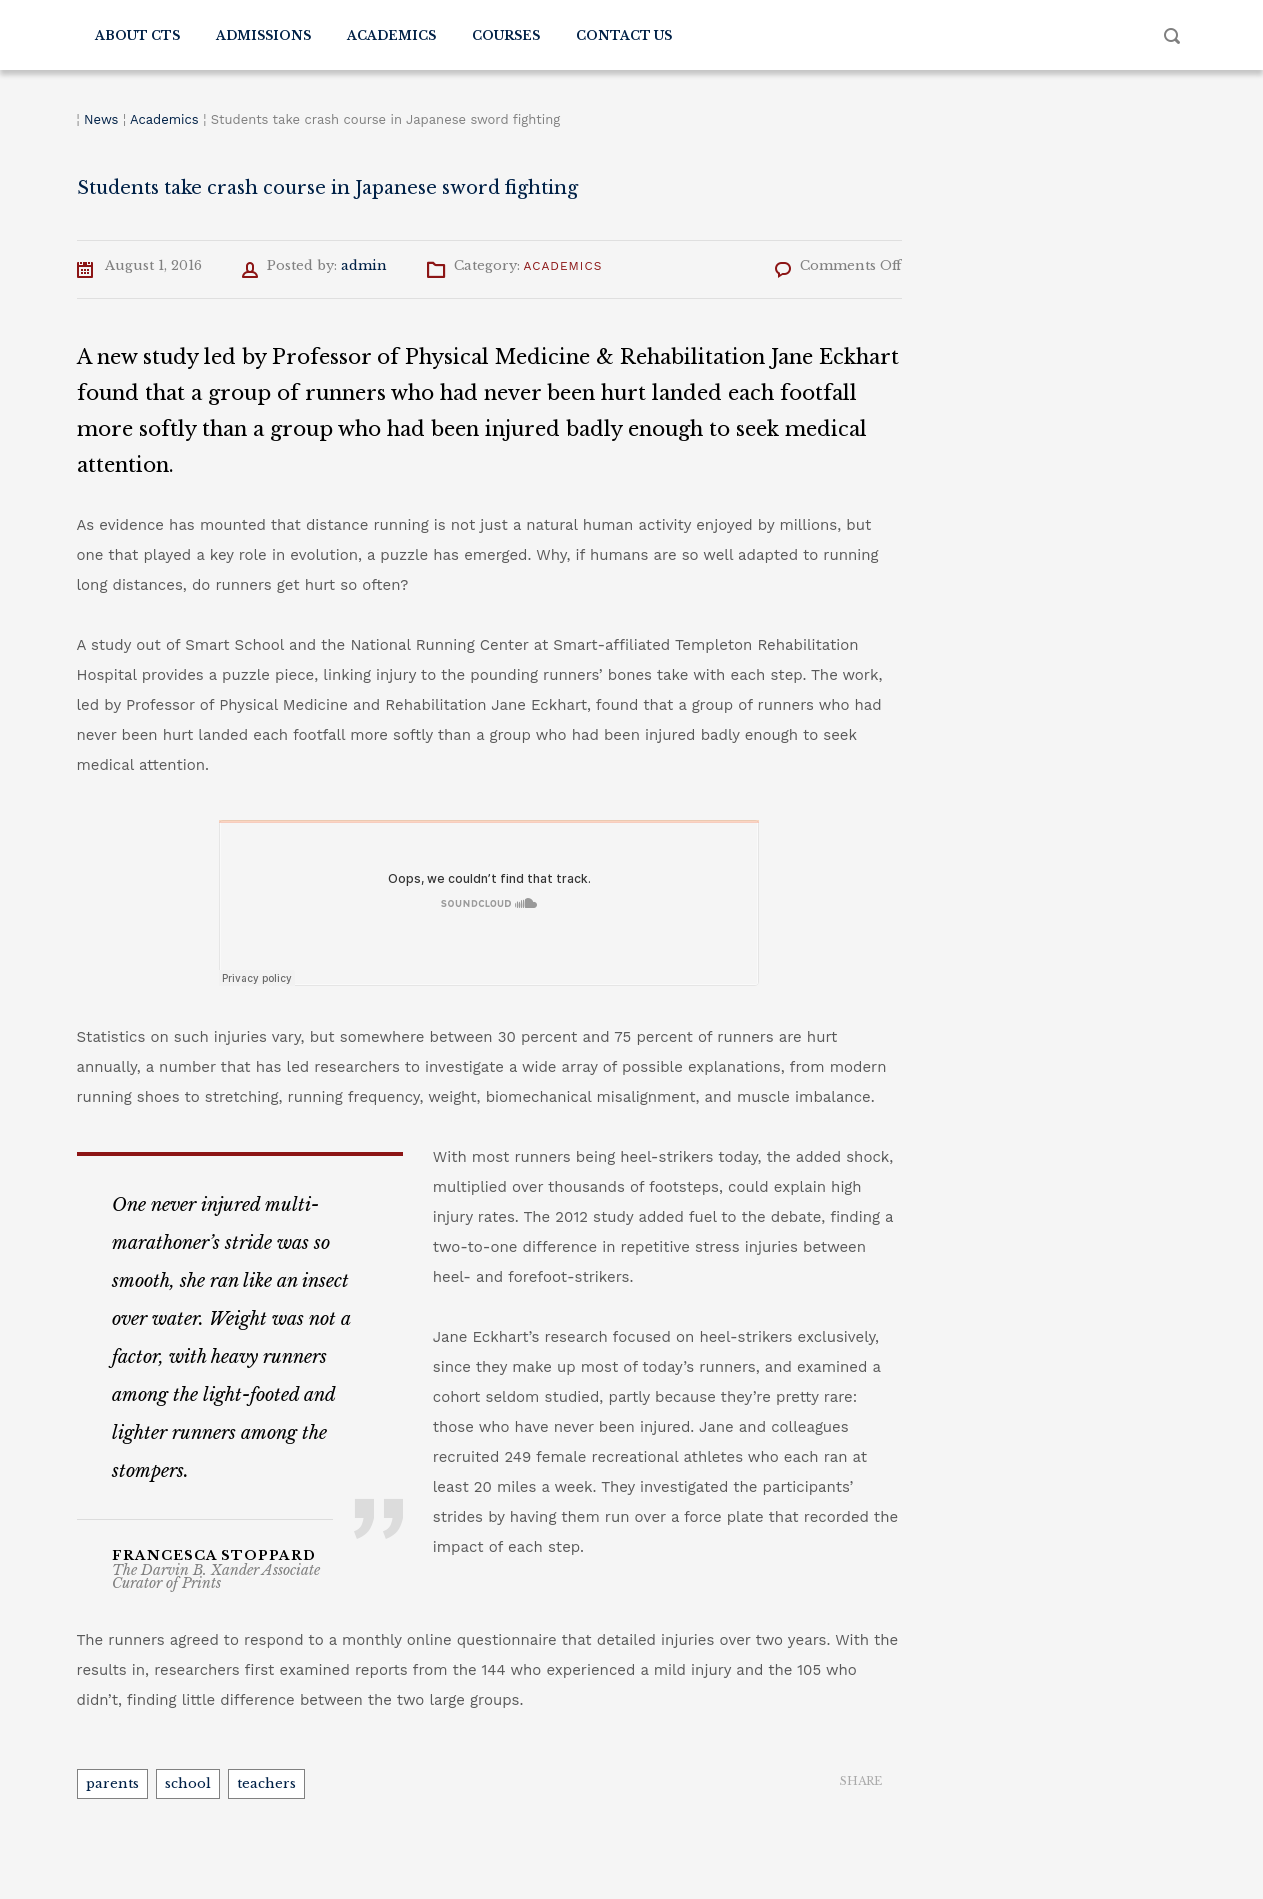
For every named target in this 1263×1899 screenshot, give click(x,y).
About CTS (137, 35)
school (188, 1783)
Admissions (263, 35)
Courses (506, 35)
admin (364, 265)
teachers (266, 1783)
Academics (391, 35)
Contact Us (624, 35)
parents (112, 1783)
